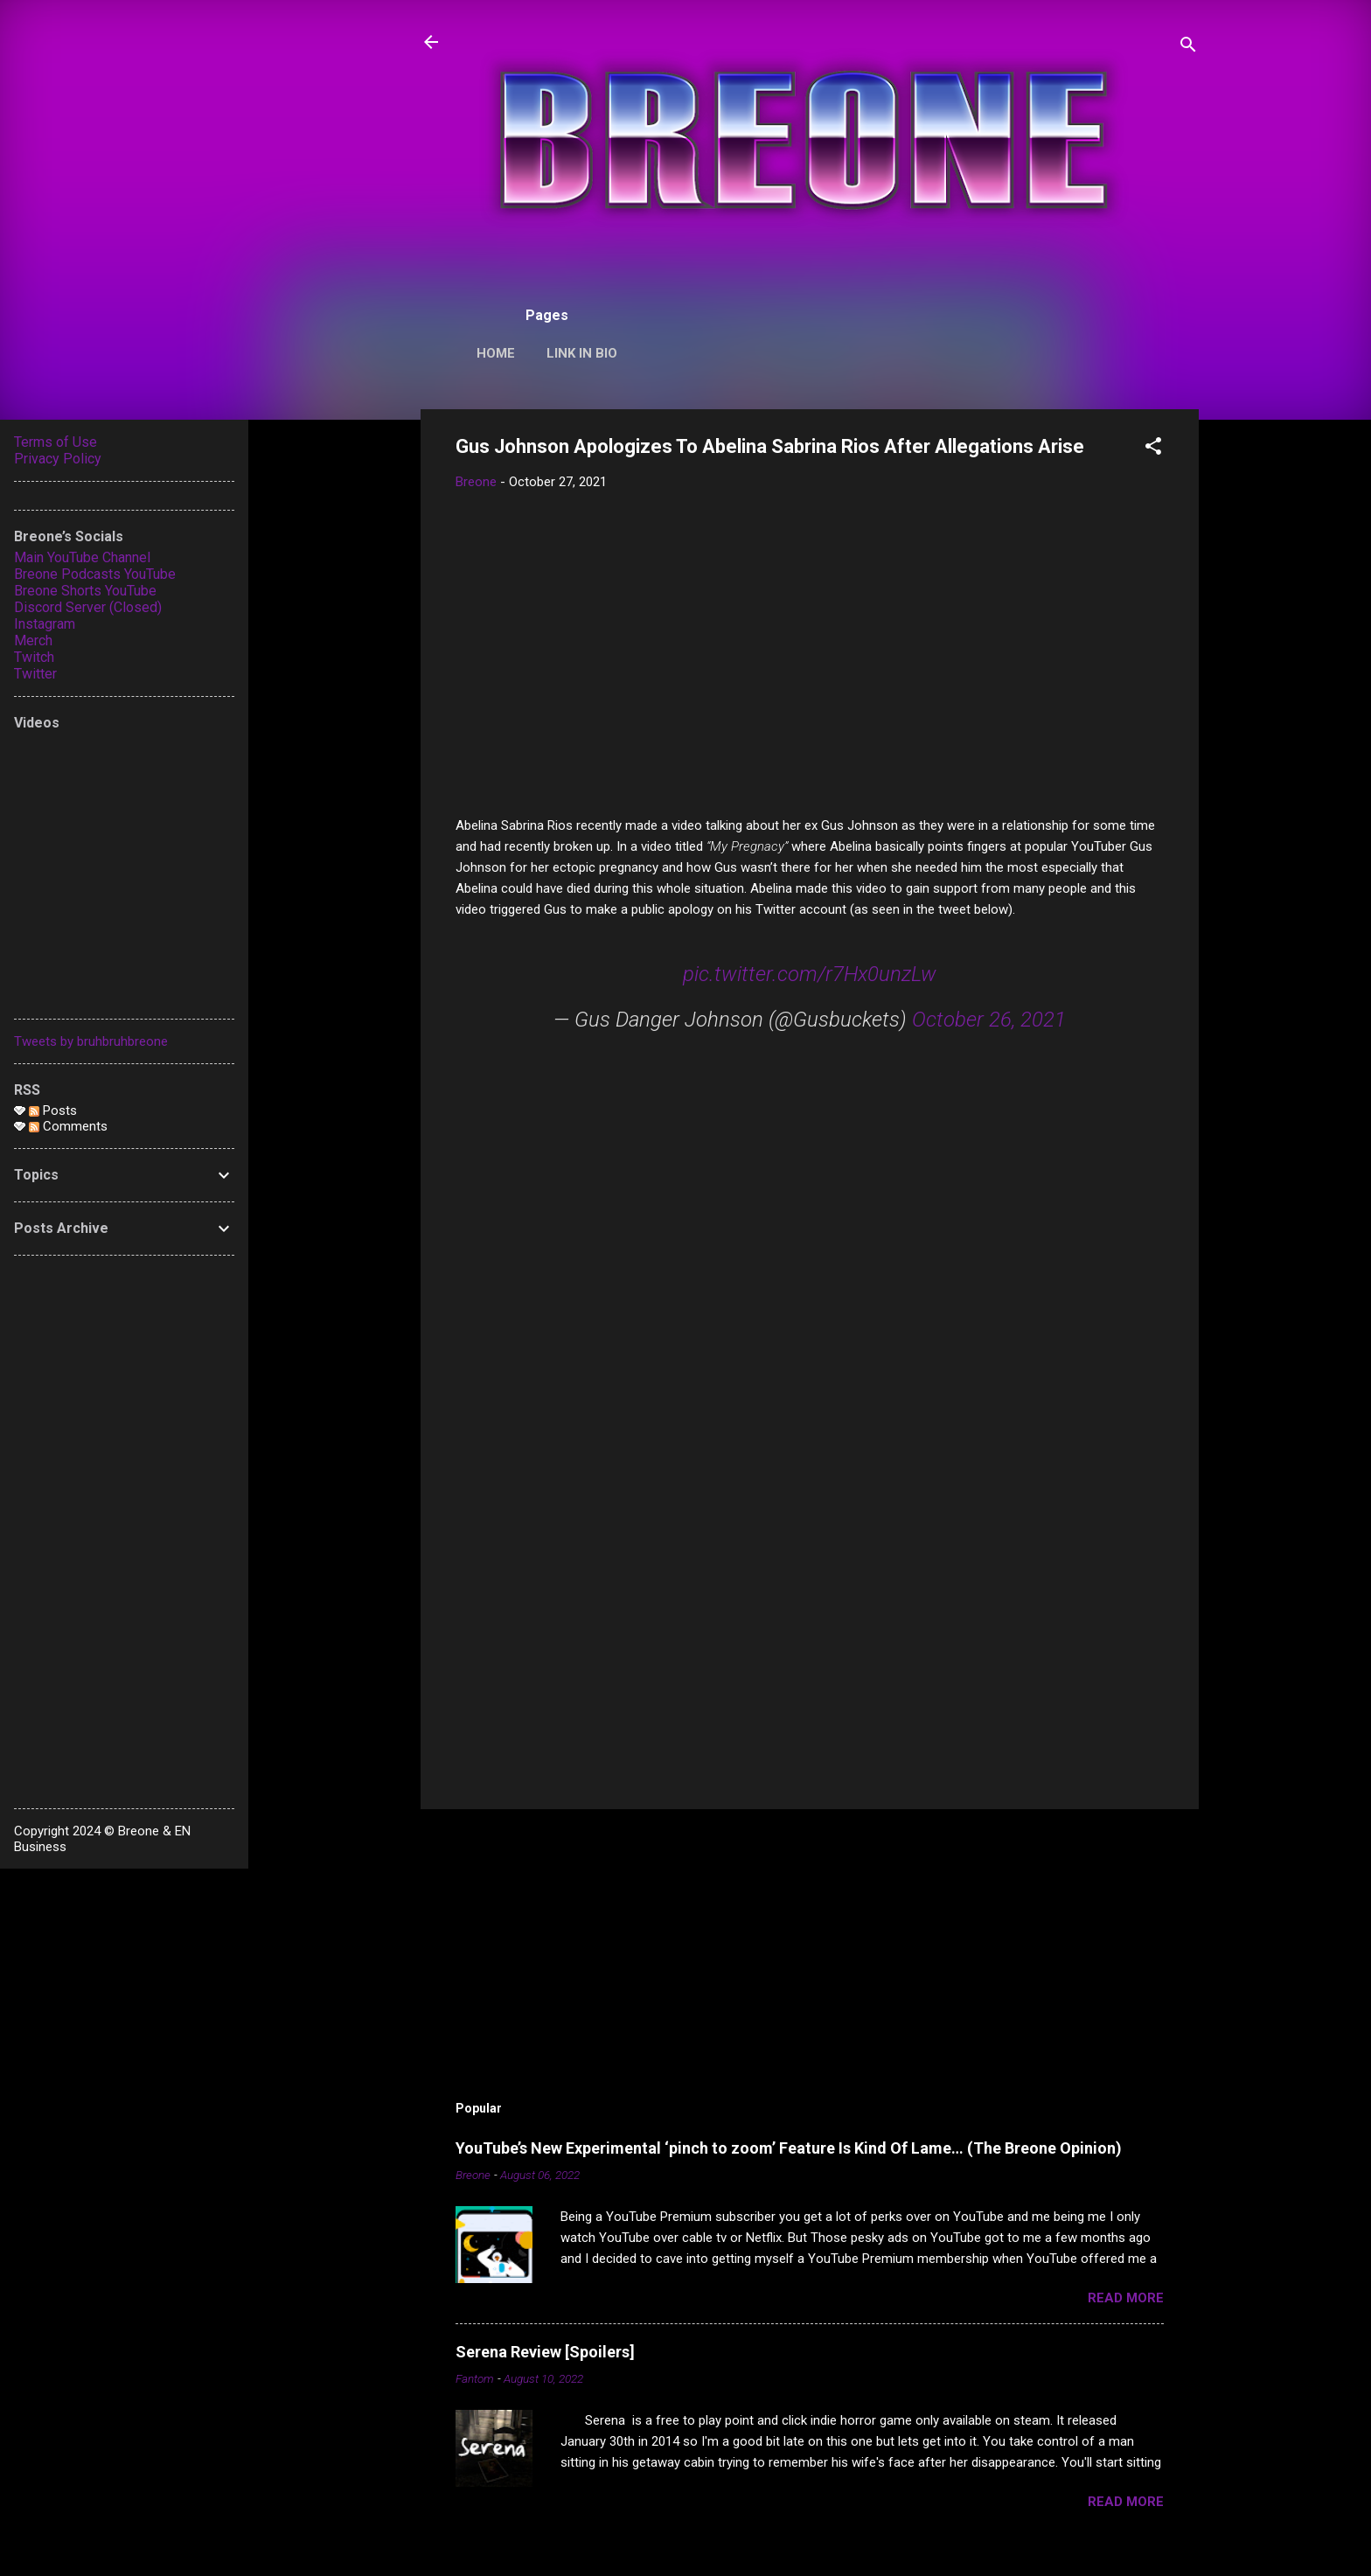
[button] (1153, 449)
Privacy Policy (57, 458)
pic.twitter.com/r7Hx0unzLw (809, 974)
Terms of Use (55, 442)
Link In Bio (581, 353)
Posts (53, 1110)
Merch (33, 640)
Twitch (34, 657)
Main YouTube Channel (82, 557)
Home (496, 353)
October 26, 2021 (989, 1019)
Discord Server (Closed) (88, 607)
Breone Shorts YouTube (85, 590)
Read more (1126, 2298)
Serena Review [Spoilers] (545, 2352)
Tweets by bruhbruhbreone (91, 1041)
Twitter (35, 673)
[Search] (1188, 47)
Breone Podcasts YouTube (95, 574)
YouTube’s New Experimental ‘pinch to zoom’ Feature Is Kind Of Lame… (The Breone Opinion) (789, 2148)
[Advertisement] (810, 1646)
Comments (68, 1126)
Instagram (44, 624)
